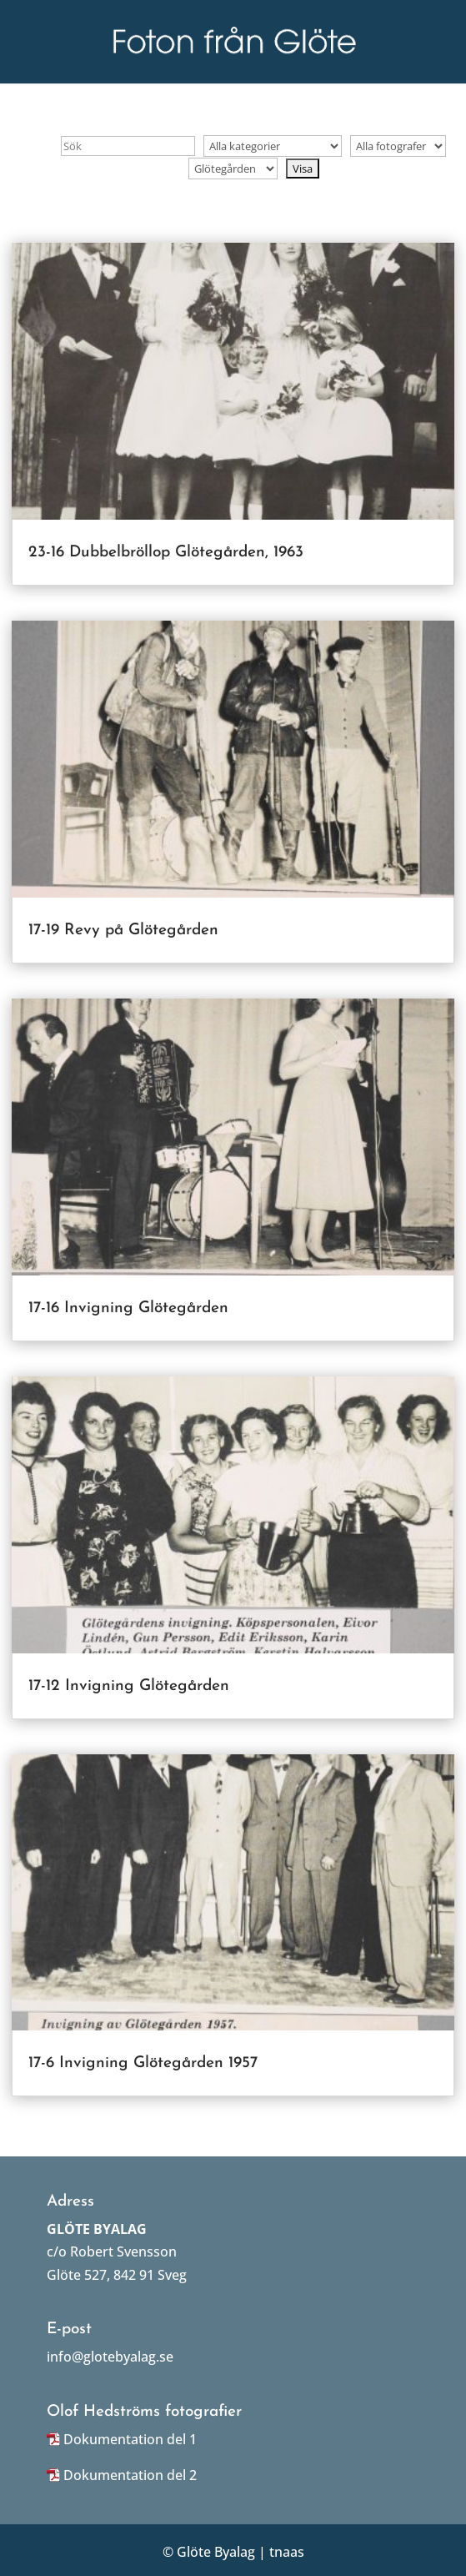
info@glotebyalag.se (110, 2356)
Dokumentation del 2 (130, 2475)
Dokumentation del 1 (130, 2439)
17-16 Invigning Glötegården (128, 1308)
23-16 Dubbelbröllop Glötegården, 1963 (165, 553)
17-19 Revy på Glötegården (123, 930)
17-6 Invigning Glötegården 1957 (143, 2063)
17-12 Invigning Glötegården (128, 1686)
